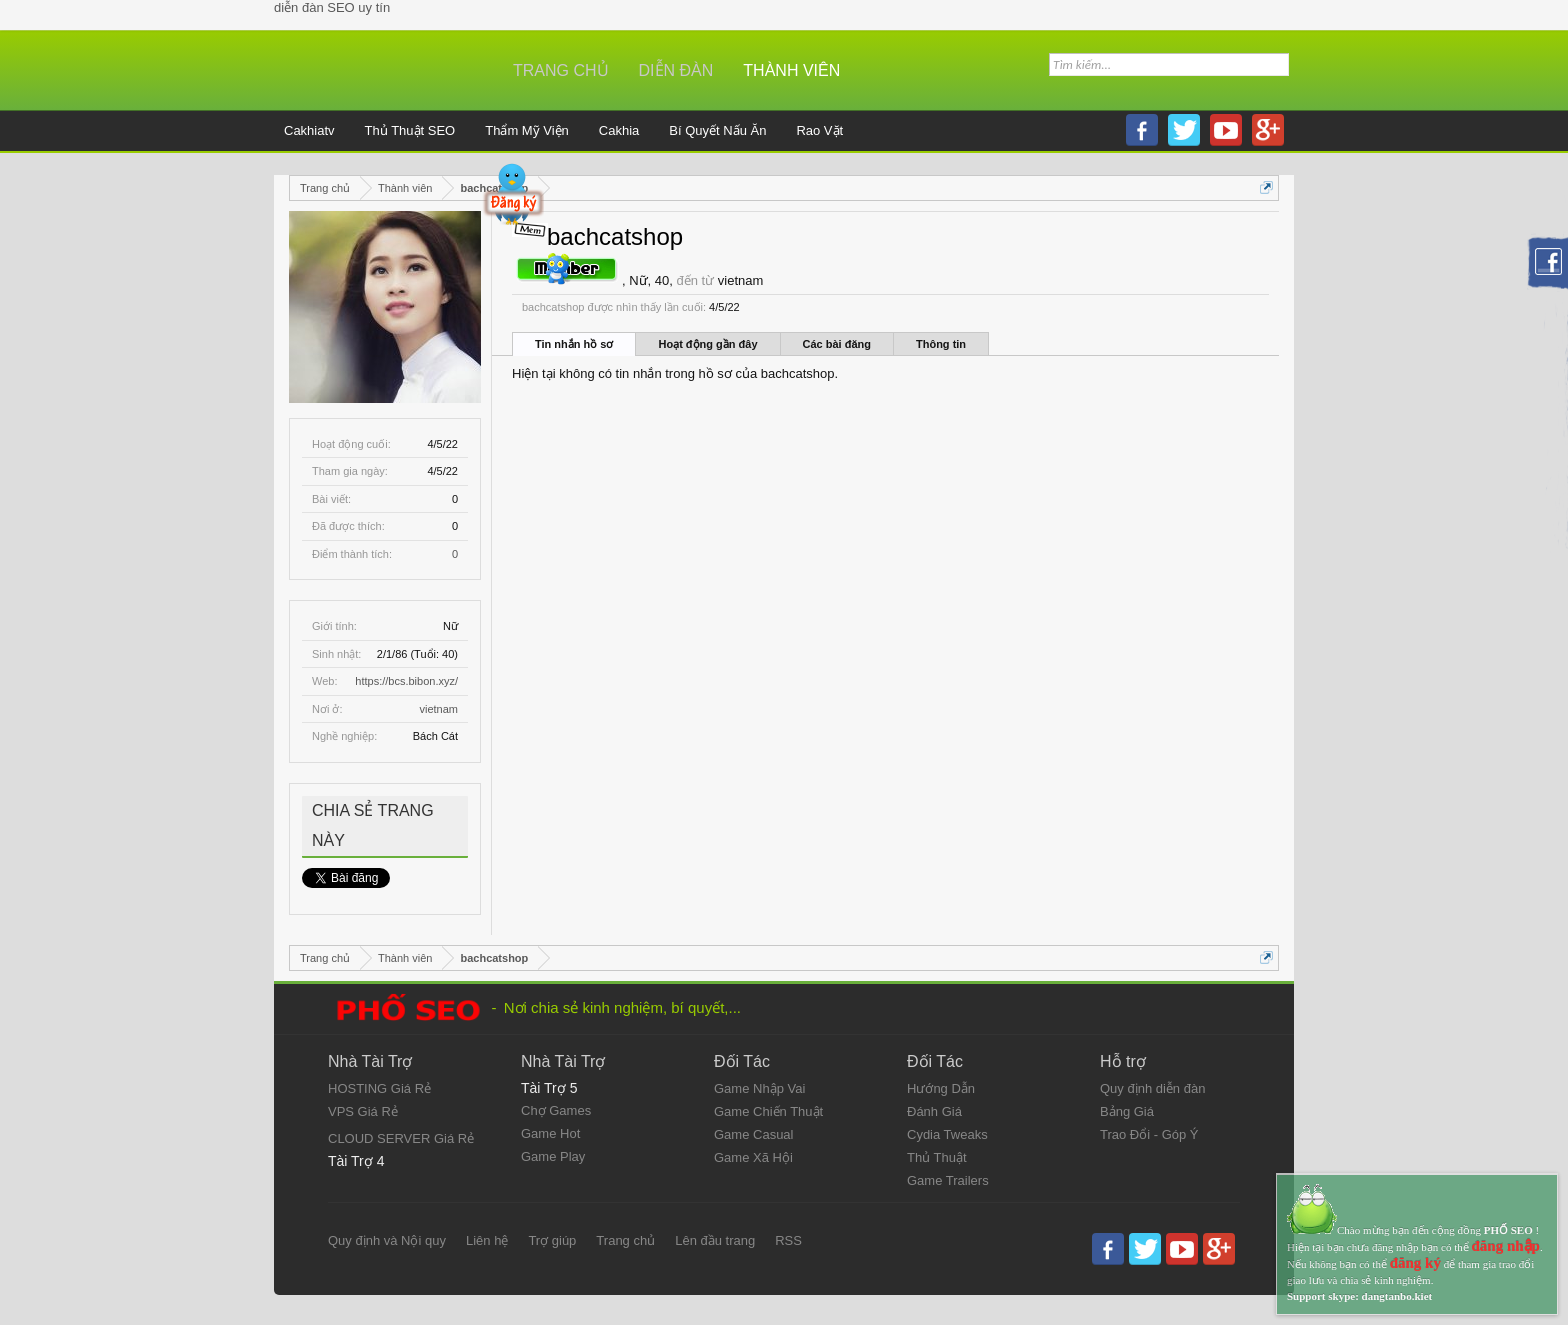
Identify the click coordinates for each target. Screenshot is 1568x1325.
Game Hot (550, 1133)
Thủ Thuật (937, 1157)
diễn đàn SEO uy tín (332, 7)
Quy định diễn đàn (1152, 1088)
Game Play (553, 1156)
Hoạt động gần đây (707, 344)
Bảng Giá (1127, 1111)
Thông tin (941, 344)
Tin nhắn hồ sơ (574, 344)
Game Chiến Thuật (768, 1111)
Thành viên (791, 70)
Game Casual (753, 1134)
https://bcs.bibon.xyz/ (406, 681)
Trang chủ (561, 70)
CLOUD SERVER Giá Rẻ (401, 1138)
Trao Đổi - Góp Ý (1149, 1134)
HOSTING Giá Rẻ (379, 1088)
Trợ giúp (552, 1240)
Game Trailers (948, 1180)
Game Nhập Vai (759, 1088)
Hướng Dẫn (941, 1088)
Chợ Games (556, 1110)
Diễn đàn (676, 70)
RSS (788, 1240)
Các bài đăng (837, 344)
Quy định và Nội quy (387, 1240)
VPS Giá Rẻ (363, 1111)
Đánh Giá (934, 1111)
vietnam (438, 709)
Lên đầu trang (715, 1240)
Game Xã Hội (753, 1157)
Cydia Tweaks (947, 1134)
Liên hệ (487, 1240)
